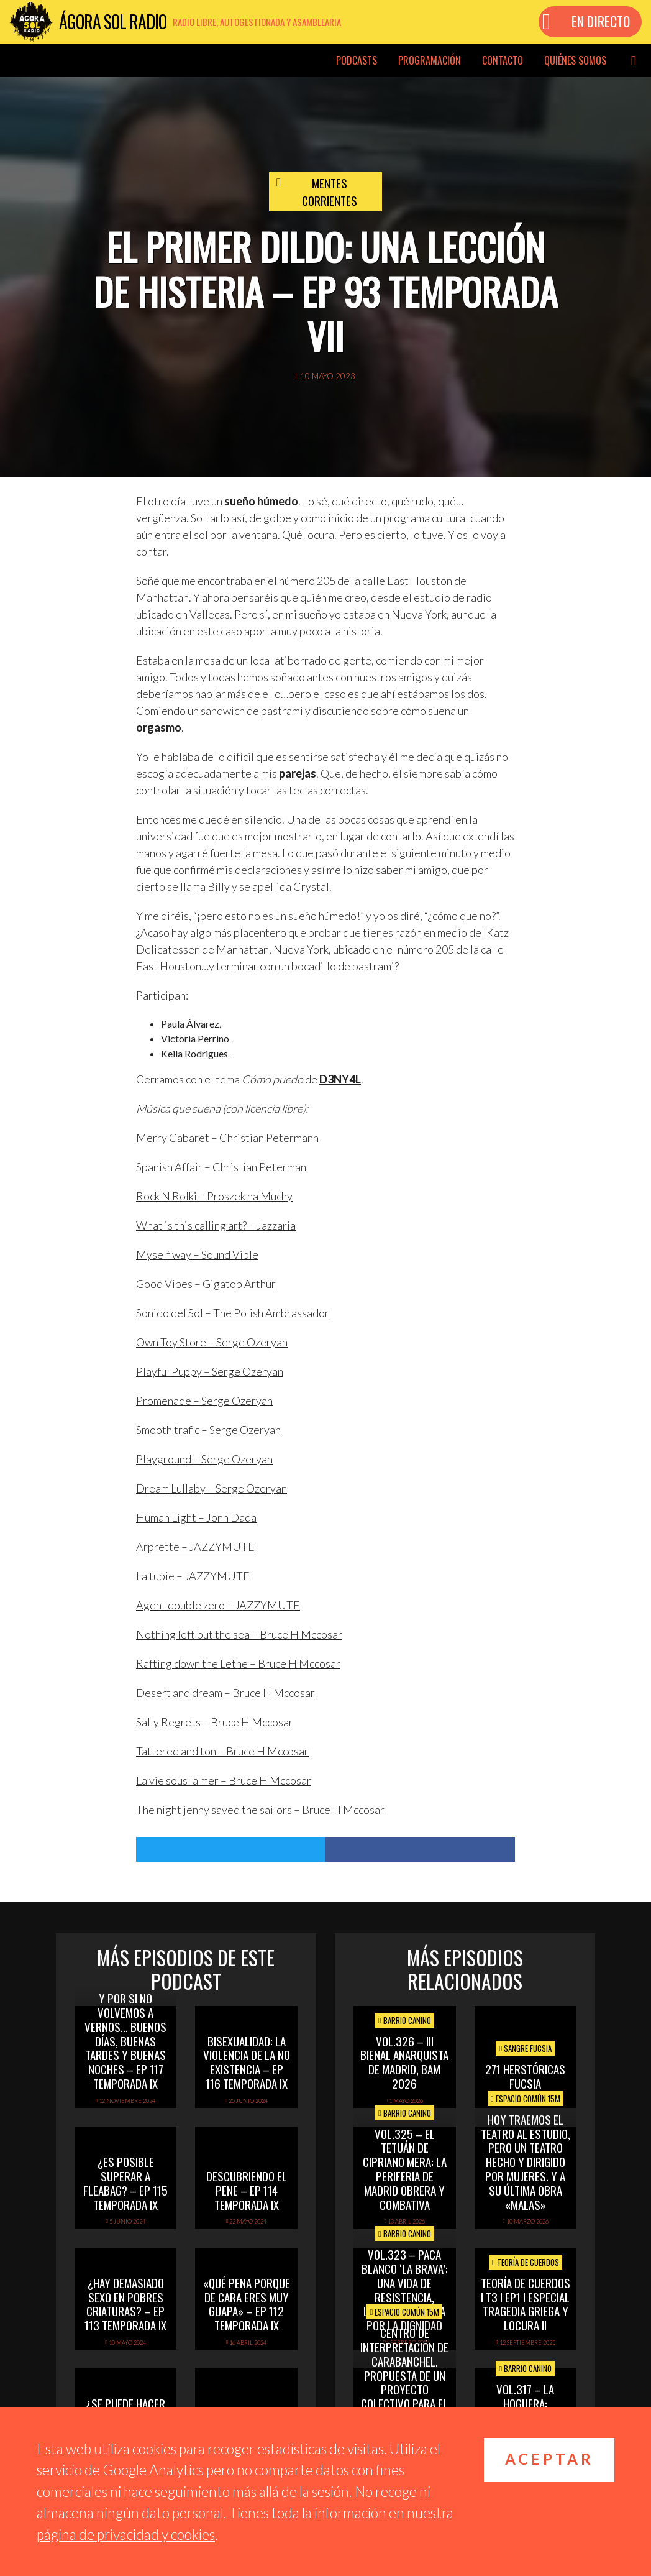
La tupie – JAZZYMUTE (193, 1576)
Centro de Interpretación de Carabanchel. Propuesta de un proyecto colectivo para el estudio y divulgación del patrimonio (404, 2389)
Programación (429, 60)
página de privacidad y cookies (126, 2534)
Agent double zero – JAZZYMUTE (218, 1605)
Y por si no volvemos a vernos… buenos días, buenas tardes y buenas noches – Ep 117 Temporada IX (125, 2040)
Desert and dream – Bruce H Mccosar (225, 1693)
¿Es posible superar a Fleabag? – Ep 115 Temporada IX (125, 2182)
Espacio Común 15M (525, 2098)
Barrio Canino (404, 2020)
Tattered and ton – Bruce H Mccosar (222, 1751)
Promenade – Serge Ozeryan (204, 1400)
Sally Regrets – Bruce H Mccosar (214, 1722)
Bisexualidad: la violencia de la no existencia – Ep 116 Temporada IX (246, 2062)
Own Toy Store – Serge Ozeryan (212, 1342)
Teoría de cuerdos (525, 2262)
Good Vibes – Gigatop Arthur (206, 1283)
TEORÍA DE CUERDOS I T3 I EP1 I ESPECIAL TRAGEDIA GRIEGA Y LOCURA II (525, 2304)
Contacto (502, 60)
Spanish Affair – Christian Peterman (221, 1167)
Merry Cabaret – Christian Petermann (227, 1137)
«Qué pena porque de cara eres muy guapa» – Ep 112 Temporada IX (246, 2304)
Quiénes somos (575, 60)
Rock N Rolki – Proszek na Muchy (214, 1196)
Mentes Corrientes (329, 191)
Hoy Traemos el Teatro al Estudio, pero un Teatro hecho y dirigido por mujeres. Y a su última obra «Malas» (525, 2161)
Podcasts (356, 60)
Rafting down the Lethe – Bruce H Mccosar (238, 1663)
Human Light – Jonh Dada (196, 1517)
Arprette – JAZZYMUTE (195, 1546)
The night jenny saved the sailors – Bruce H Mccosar (260, 1809)
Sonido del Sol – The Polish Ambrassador (232, 1313)
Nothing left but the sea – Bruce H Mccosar (239, 1634)
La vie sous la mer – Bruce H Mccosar (223, 1780)
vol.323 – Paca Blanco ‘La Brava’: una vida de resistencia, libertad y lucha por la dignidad (405, 2289)
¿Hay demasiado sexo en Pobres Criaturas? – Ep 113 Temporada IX (125, 2304)
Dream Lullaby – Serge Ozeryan (211, 1488)
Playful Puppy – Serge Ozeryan (209, 1371)
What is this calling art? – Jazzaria (216, 1225)
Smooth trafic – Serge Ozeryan (208, 1430)
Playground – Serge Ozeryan (204, 1459)
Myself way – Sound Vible (197, 1254)
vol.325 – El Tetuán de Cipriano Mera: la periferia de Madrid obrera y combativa (405, 2169)
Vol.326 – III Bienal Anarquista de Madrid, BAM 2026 (404, 2062)
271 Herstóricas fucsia (525, 2076)
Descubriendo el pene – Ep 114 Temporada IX (246, 2190)
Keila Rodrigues (194, 1053)
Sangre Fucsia (525, 2048)
